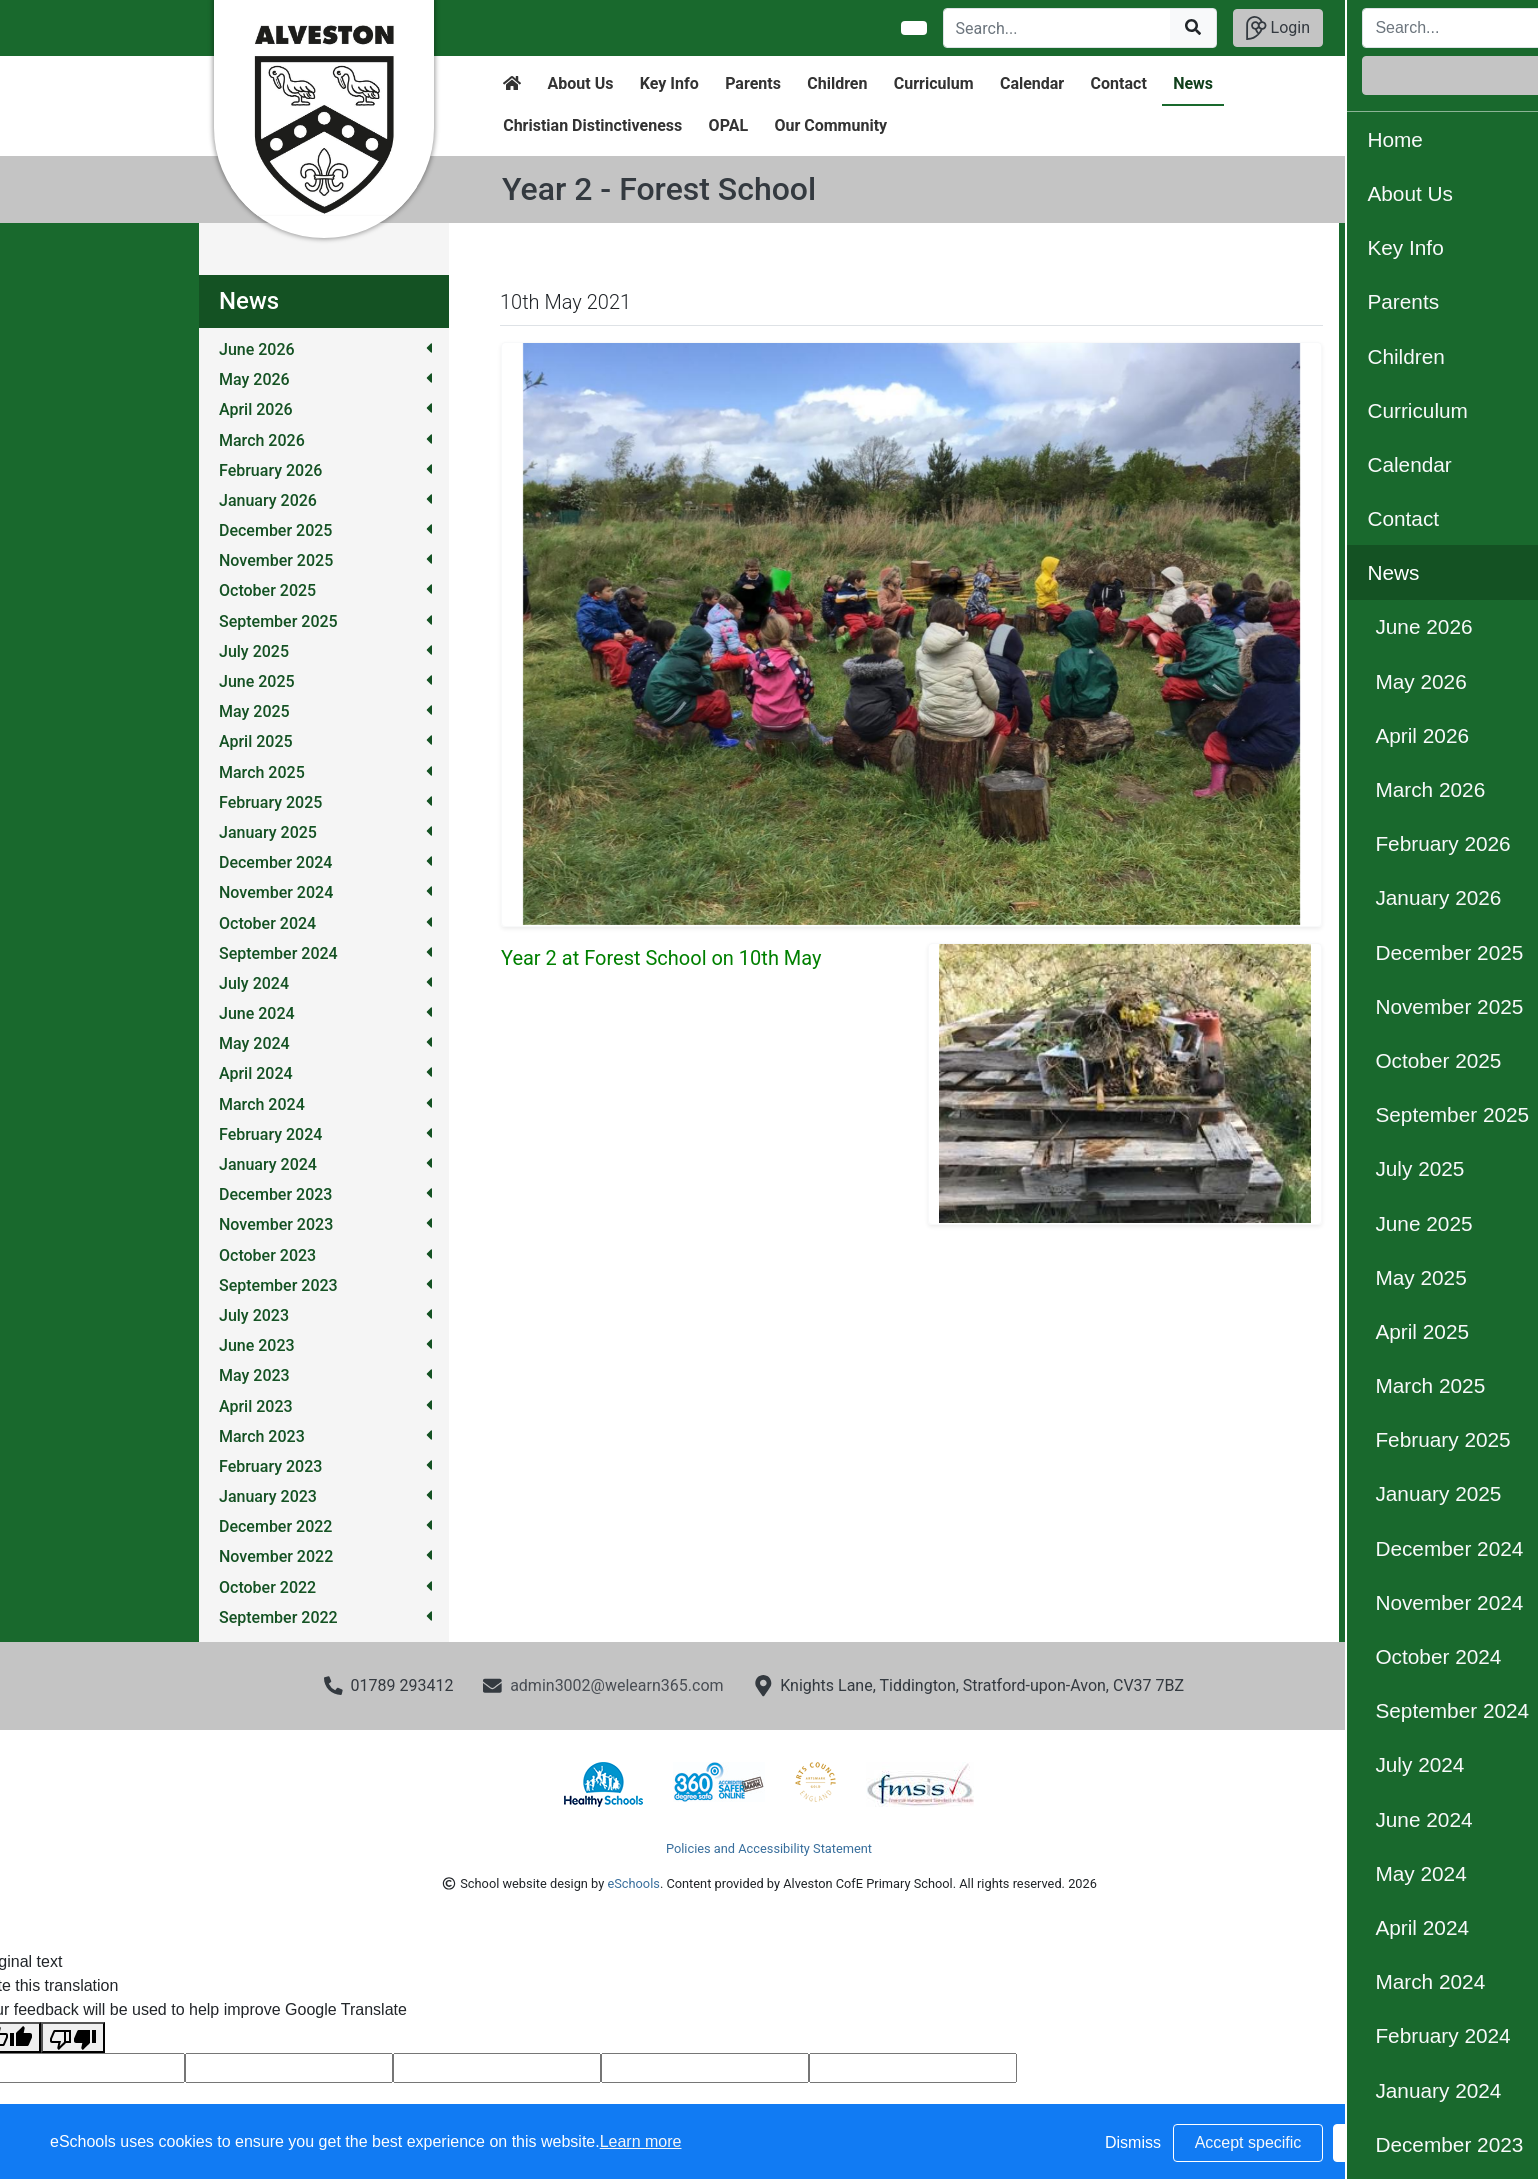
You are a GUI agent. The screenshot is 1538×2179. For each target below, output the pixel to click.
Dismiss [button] (1133, 2142)
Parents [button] (753, 83)
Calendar (1032, 83)
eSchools (633, 1883)
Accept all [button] (1407, 2142)
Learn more (641, 2141)
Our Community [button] (830, 125)
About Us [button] (581, 83)
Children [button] (837, 83)
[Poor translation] (73, 2037)
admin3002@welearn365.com (616, 1685)
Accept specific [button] (1248, 2142)
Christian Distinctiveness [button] (592, 125)
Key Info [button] (669, 83)
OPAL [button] (728, 125)
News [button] (1193, 83)
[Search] (1057, 28)
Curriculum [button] (934, 83)
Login (1278, 28)
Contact (1119, 83)
